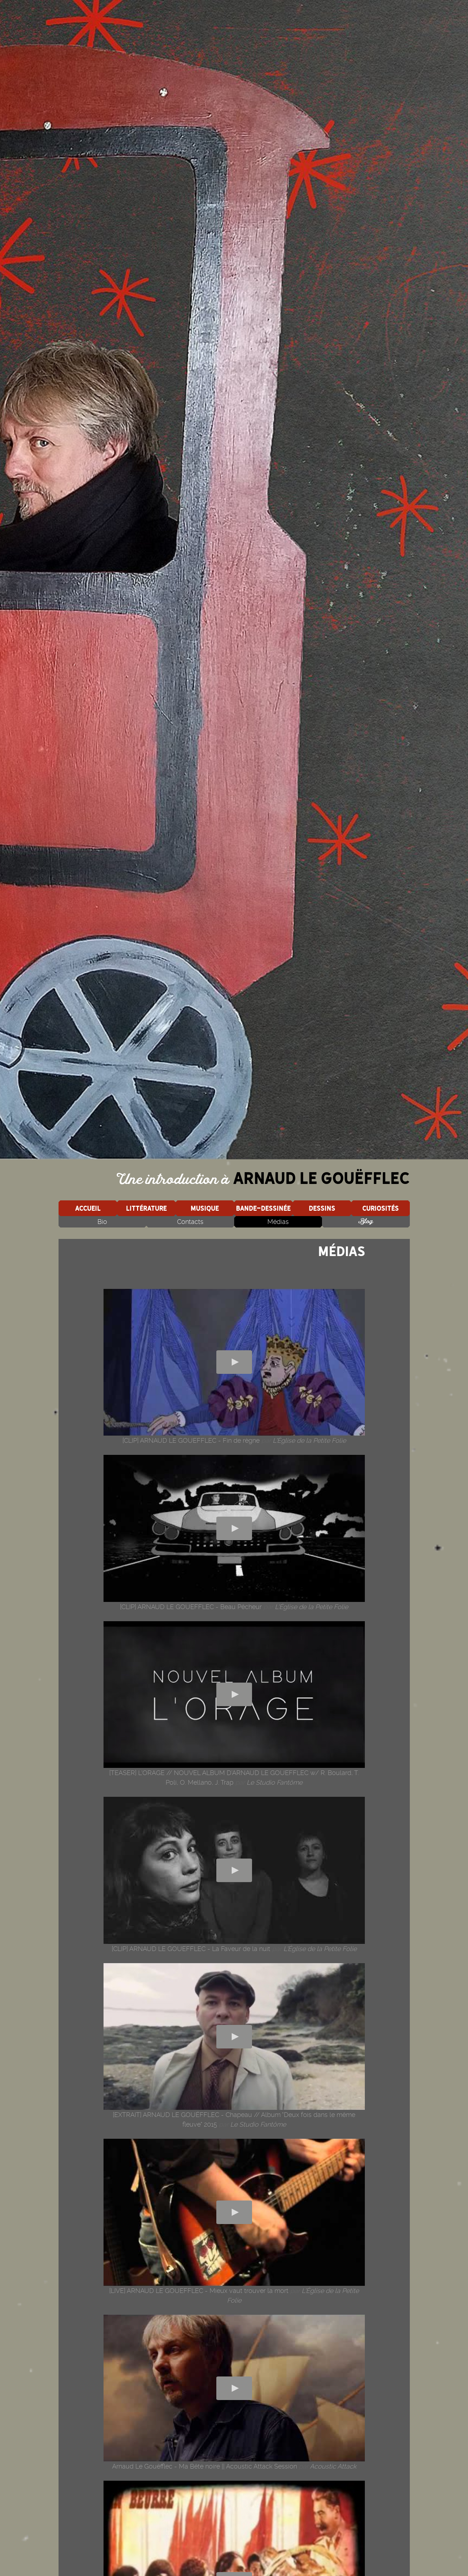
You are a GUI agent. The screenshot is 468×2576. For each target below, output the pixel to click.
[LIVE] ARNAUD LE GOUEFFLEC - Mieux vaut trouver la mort (198, 2290)
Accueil (88, 1208)
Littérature (146, 1208)
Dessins (322, 1208)
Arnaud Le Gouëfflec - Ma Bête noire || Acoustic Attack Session (204, 2466)
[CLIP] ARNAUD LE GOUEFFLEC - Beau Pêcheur (191, 1606)
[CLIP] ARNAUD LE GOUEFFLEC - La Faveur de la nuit (191, 1948)
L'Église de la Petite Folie (309, 1440)
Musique (205, 1208)
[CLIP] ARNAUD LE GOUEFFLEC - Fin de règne (191, 1440)
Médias (278, 1221)
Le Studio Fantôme (274, 1782)
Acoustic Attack (333, 2466)
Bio (102, 1221)
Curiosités (380, 1208)
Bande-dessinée (263, 1208)
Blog (365, 1221)
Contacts (190, 1221)
